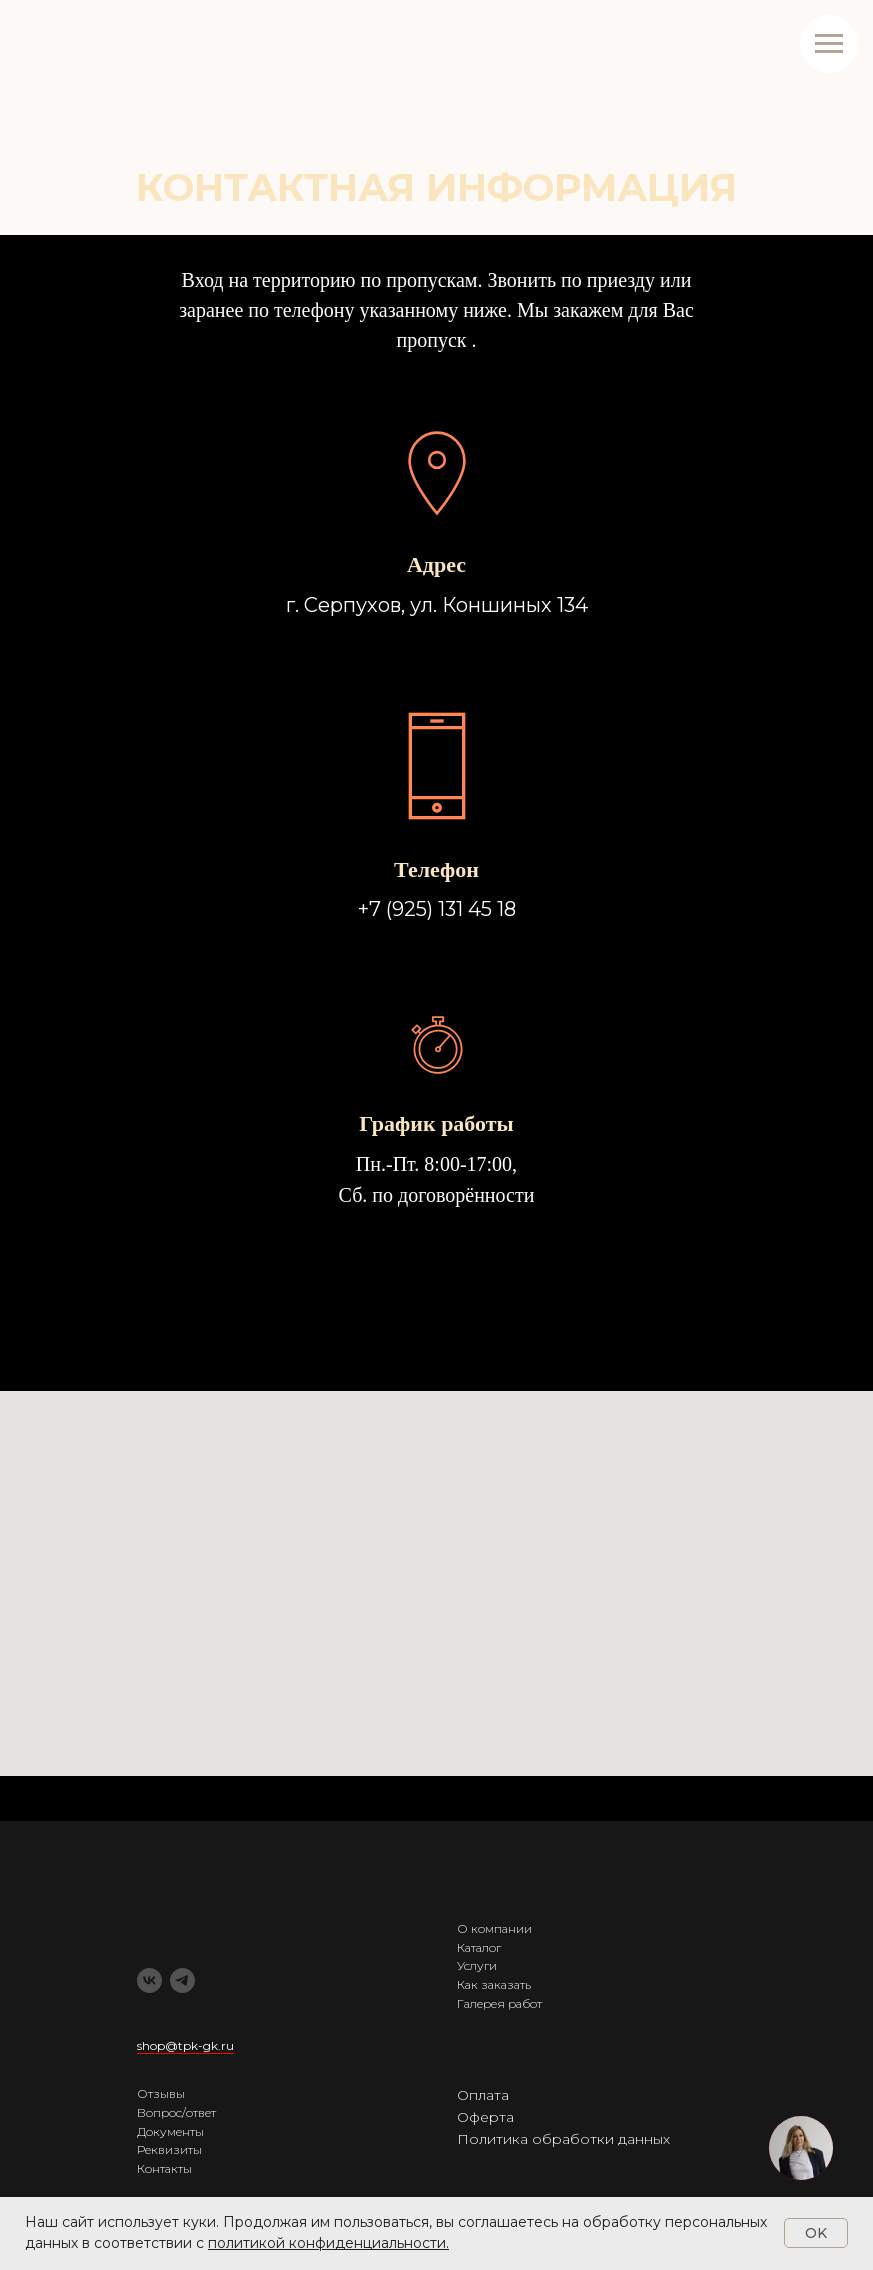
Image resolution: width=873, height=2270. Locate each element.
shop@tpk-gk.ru (185, 2045)
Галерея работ (499, 2003)
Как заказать (494, 1984)
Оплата (483, 2095)
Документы (170, 2131)
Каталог (479, 1947)
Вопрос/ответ (176, 2112)
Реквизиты (169, 2149)
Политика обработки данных (563, 2139)
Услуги (477, 1965)
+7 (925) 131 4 (419, 909)
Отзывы (161, 2093)
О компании (494, 1928)
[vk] (149, 1980)
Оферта (485, 2117)
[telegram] (182, 1980)
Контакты (164, 2168)
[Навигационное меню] (829, 44)
